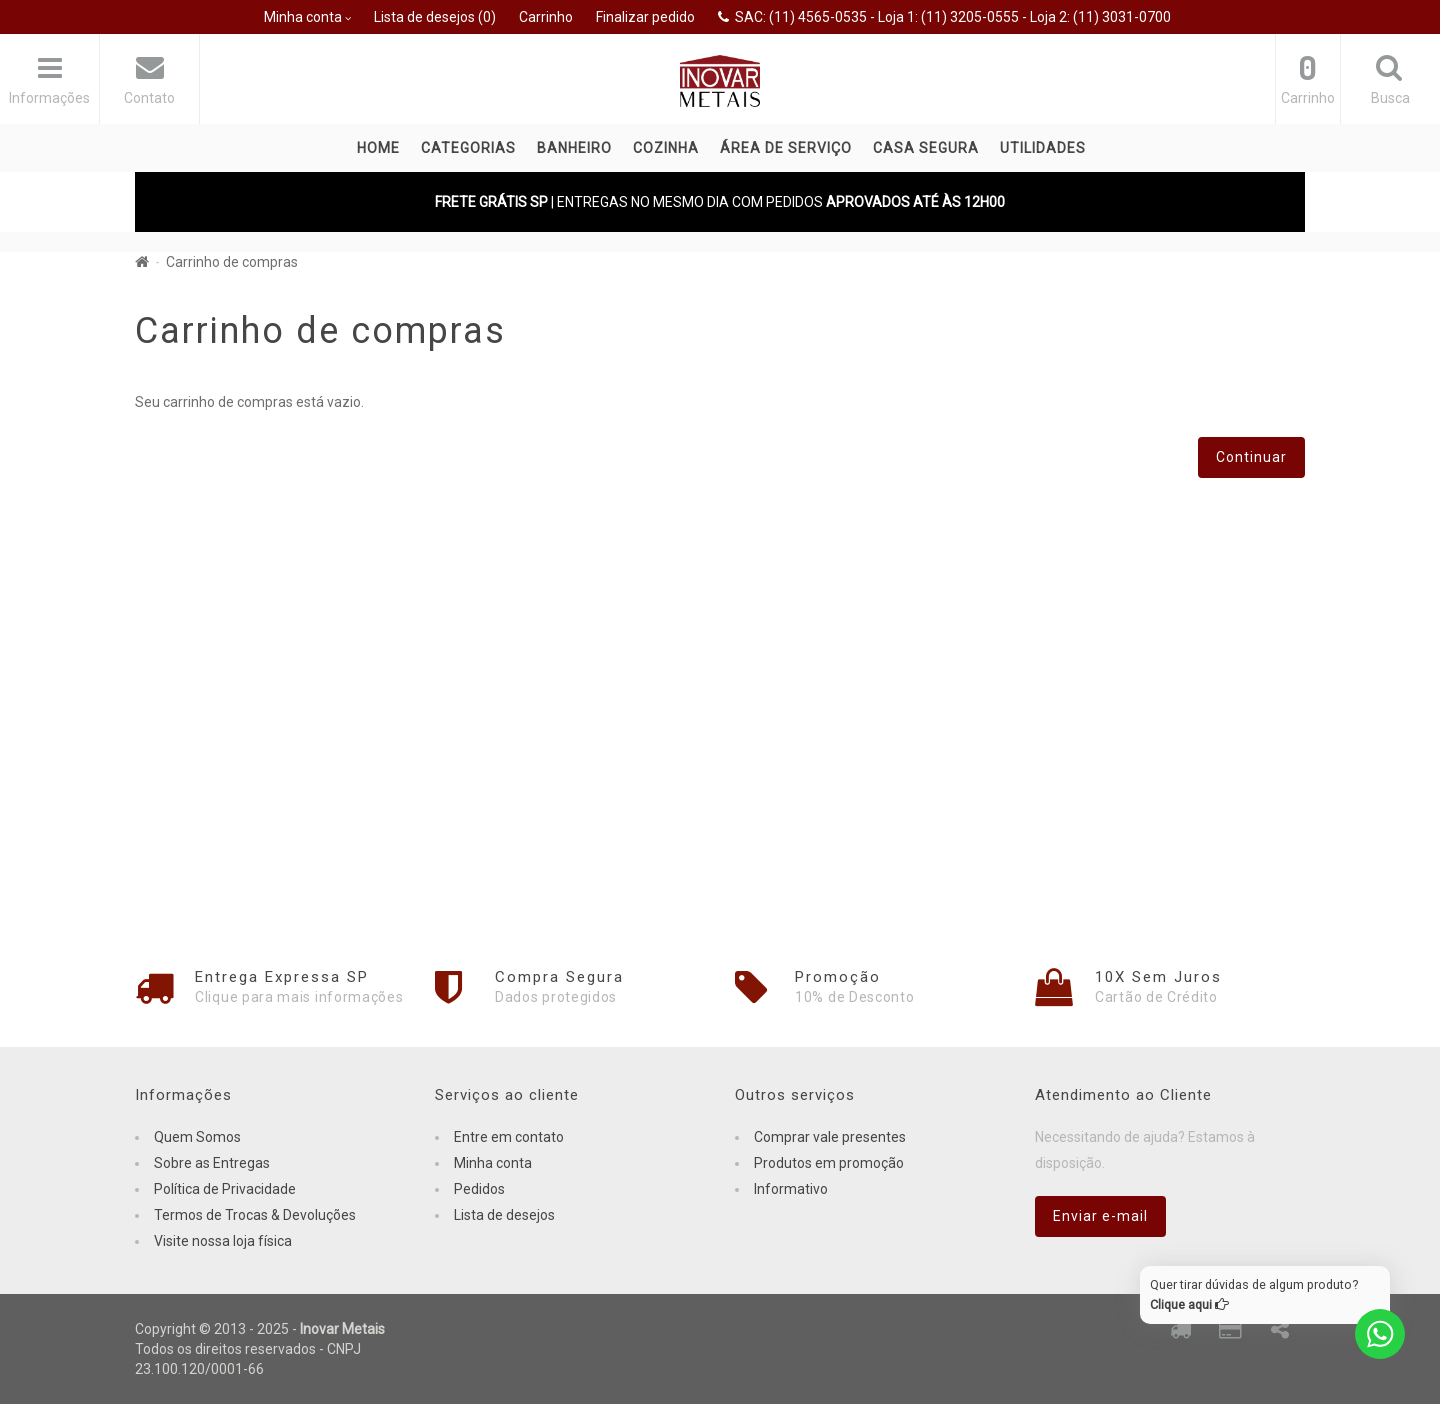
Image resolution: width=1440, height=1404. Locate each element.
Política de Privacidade (225, 1189)
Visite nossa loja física (223, 1241)
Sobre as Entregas (212, 1163)
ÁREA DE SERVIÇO (786, 148)
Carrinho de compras (232, 262)
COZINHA (666, 148)
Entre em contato (509, 1137)
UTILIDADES (1043, 148)
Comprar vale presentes (830, 1137)
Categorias (468, 148)
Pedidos (479, 1189)
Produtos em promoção (829, 1163)
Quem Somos (197, 1137)
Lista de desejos (504, 1215)
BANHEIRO (574, 148)
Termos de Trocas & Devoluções (255, 1215)
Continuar (1251, 457)
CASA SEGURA (926, 148)
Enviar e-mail (1100, 1216)
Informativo (791, 1189)
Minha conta (493, 1163)
